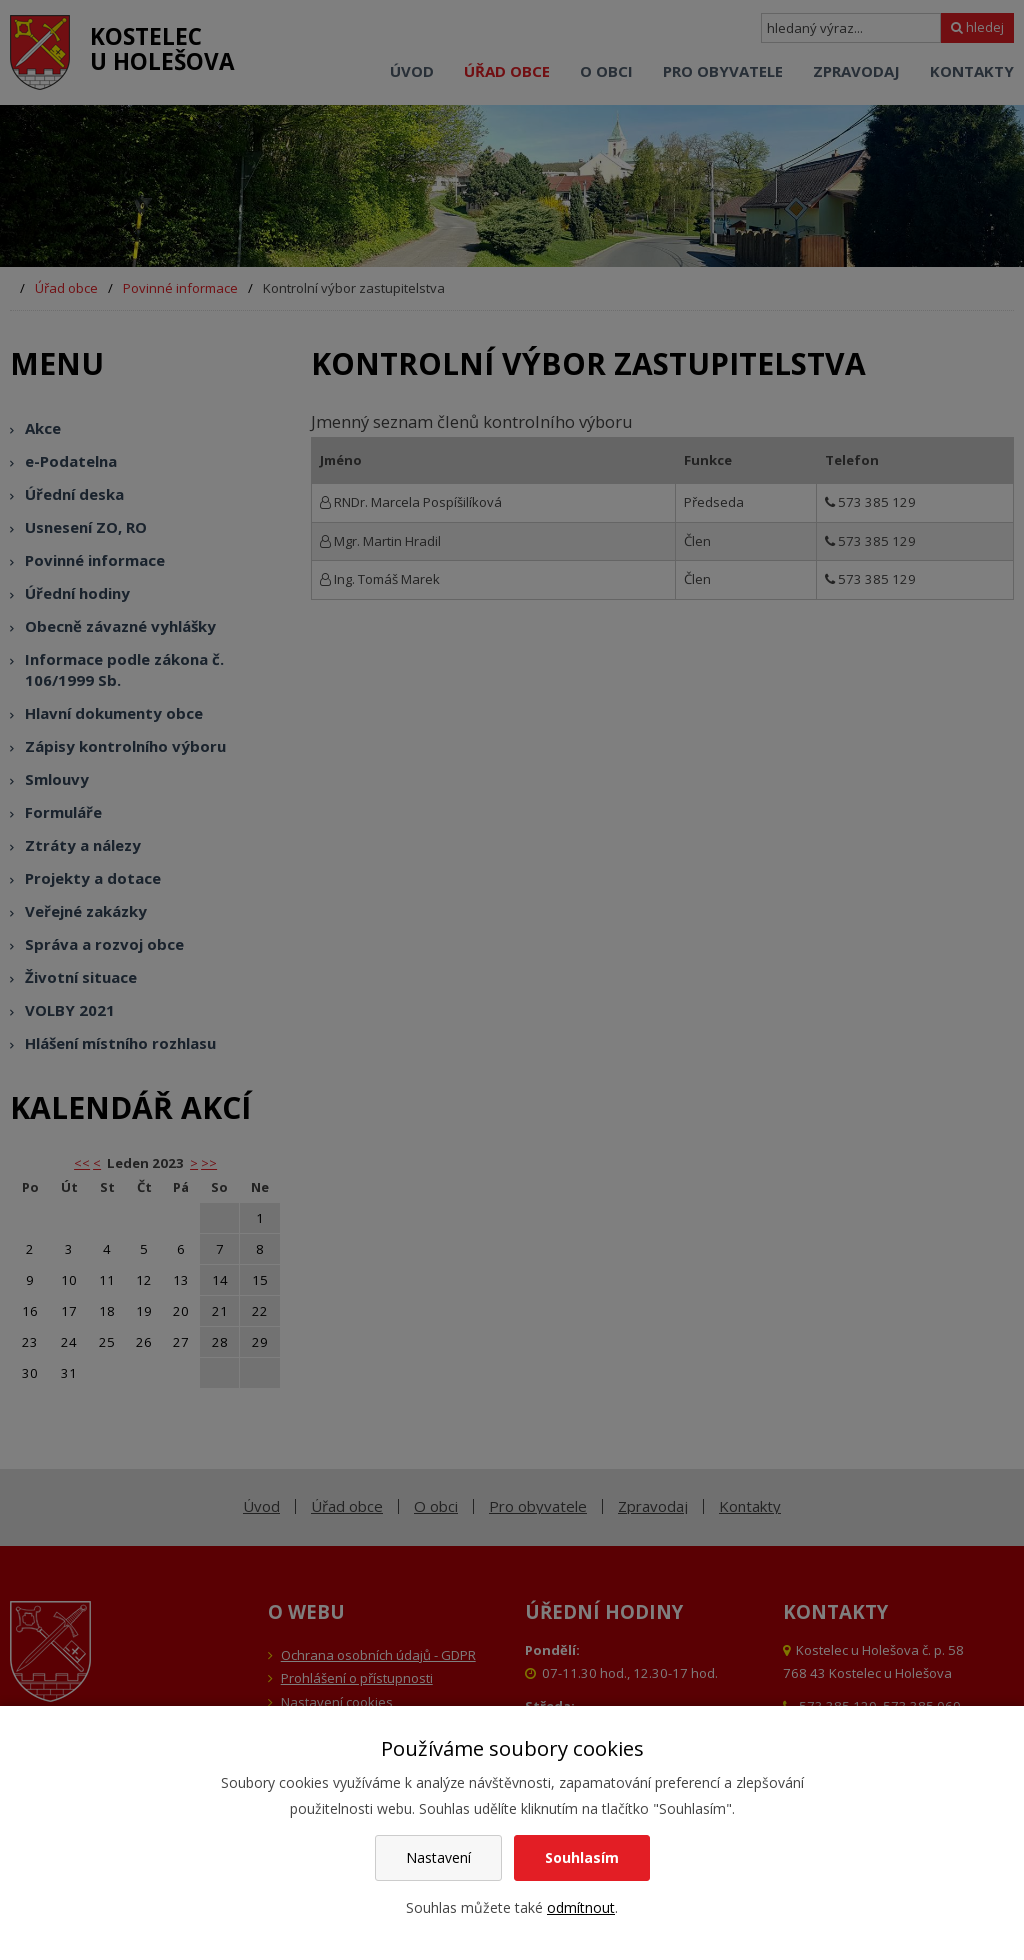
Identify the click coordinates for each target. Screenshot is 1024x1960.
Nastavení (438, 1857)
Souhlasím (582, 1857)
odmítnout (581, 1907)
